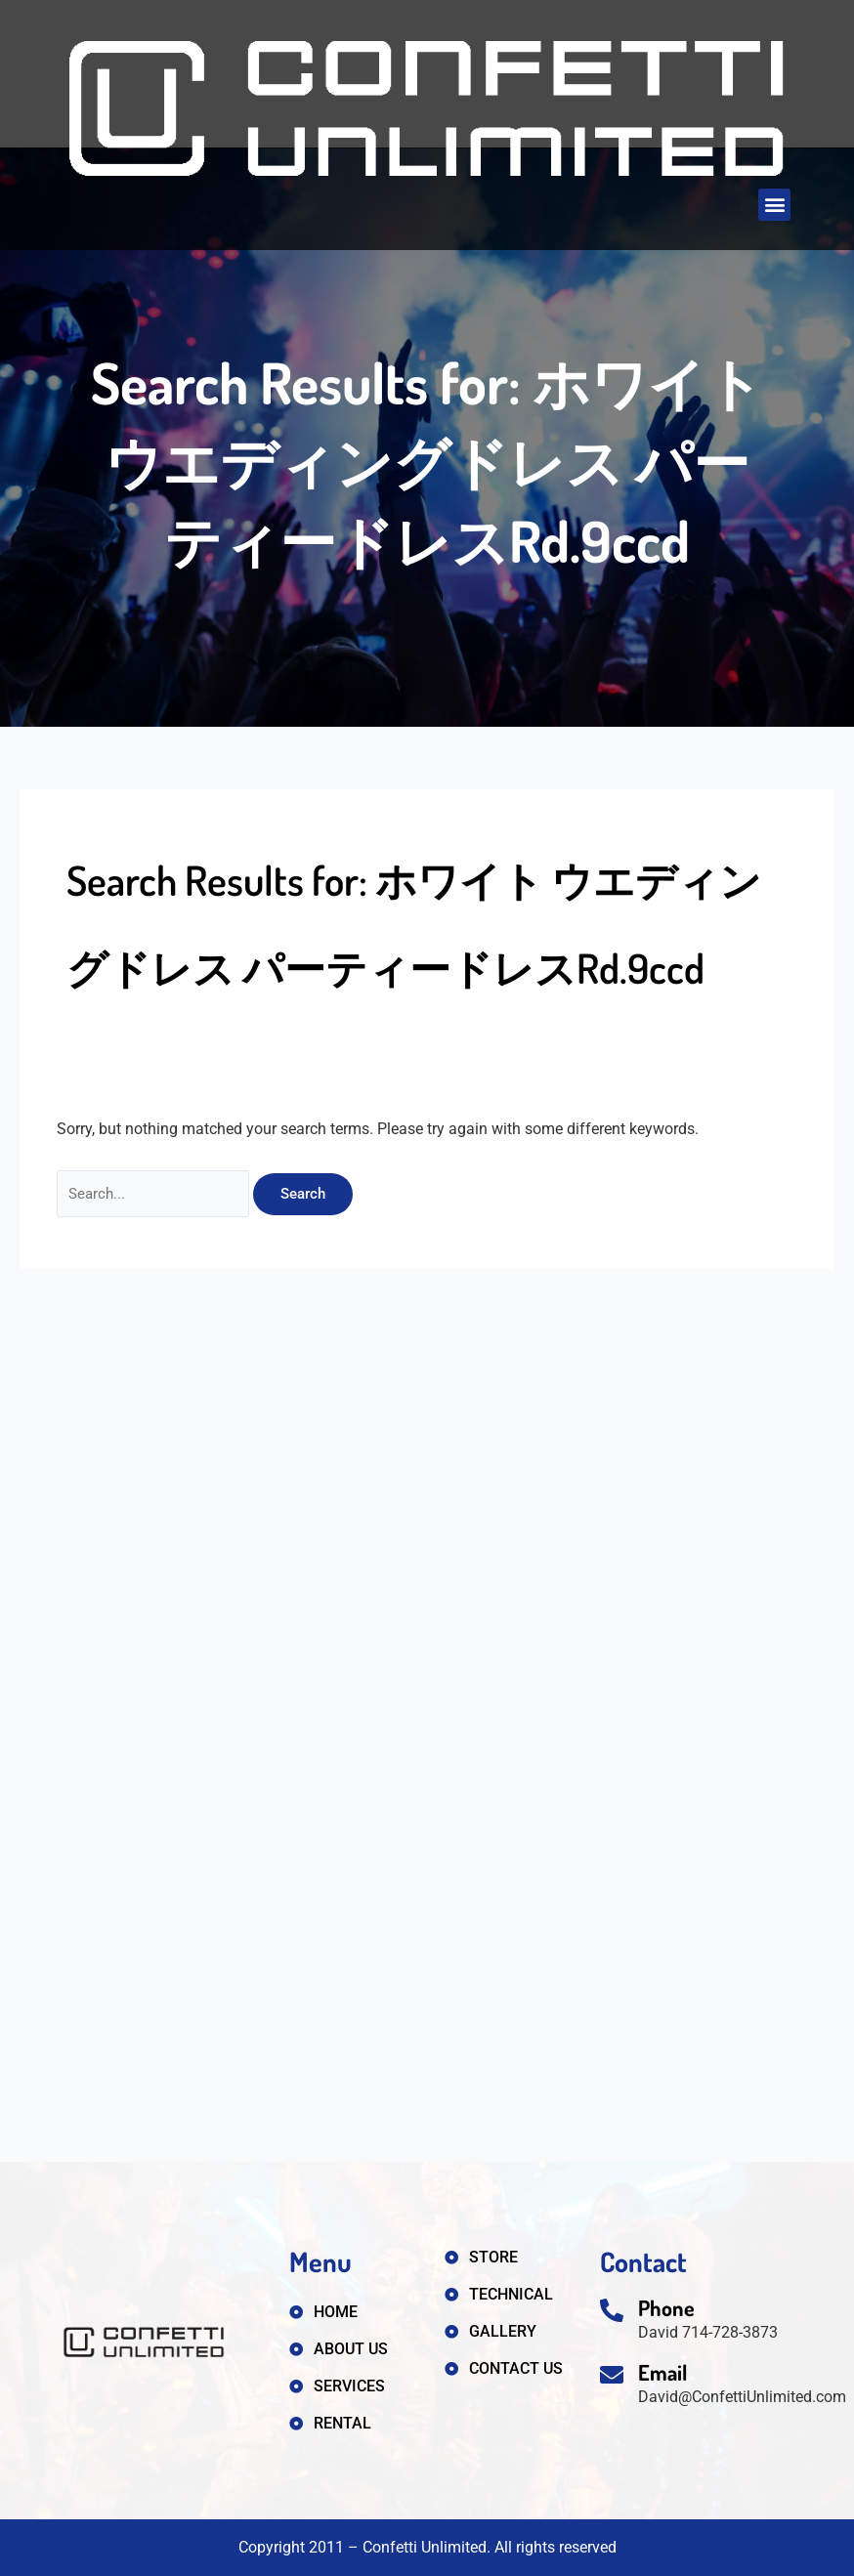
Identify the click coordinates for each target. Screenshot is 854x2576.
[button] (774, 205)
